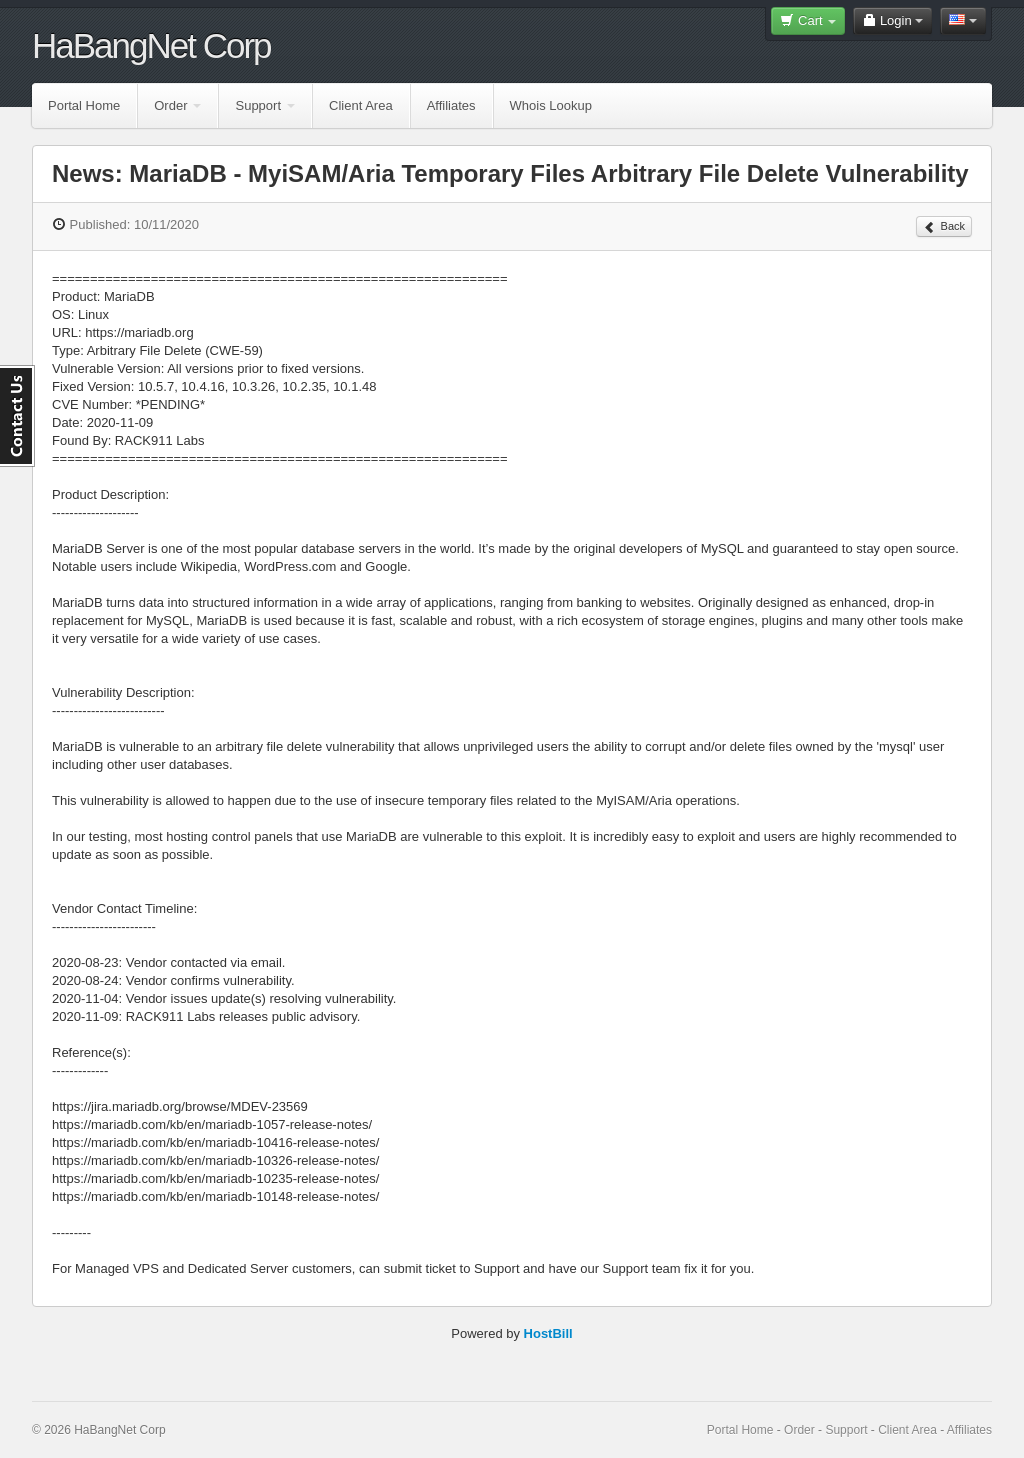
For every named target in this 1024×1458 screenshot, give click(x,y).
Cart (808, 20)
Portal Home (84, 105)
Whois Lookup (551, 105)
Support (265, 105)
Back (944, 227)
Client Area (361, 105)
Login (892, 20)
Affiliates (451, 105)
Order (177, 105)
